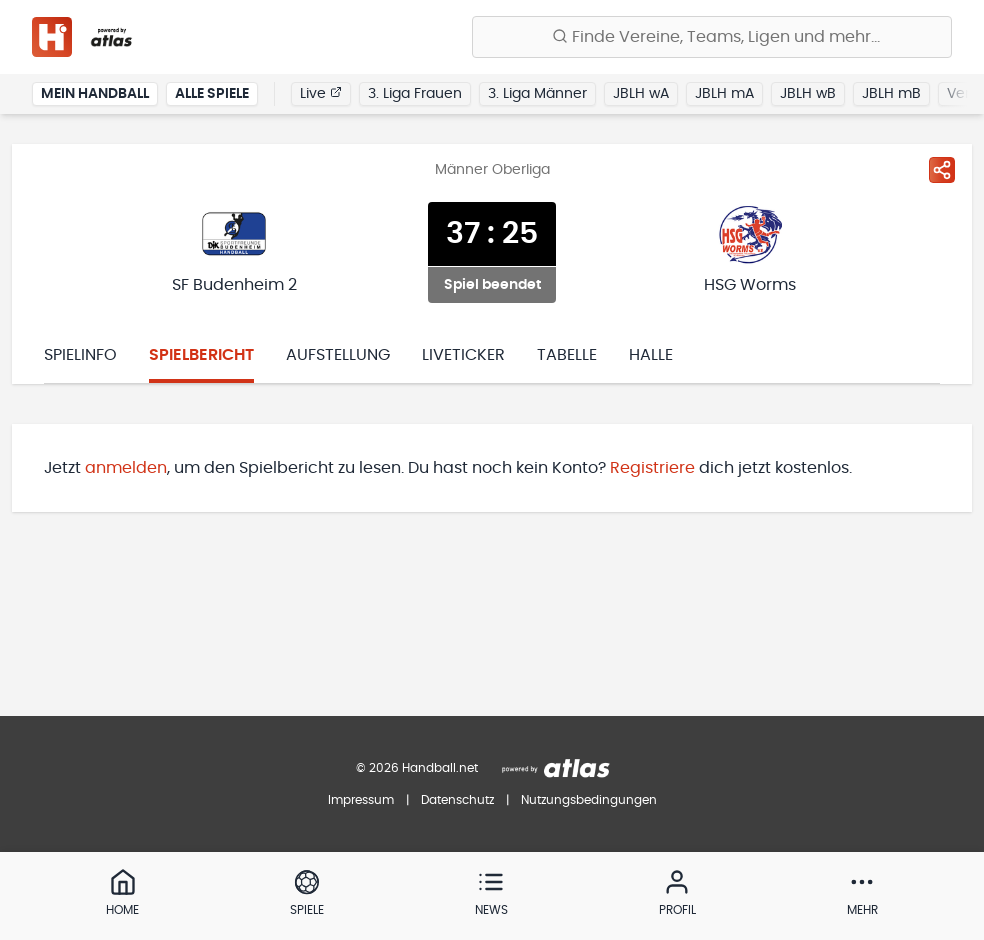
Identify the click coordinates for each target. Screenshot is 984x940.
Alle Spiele (212, 94)
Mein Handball (95, 94)
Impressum (361, 800)
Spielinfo (80, 355)
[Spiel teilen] (942, 170)
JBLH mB (891, 94)
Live (321, 93)
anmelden (126, 468)
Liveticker (463, 355)
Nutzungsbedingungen (589, 800)
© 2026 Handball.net (417, 768)
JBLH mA (724, 94)
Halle (651, 355)
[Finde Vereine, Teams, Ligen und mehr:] (712, 37)
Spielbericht (201, 355)
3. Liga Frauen (415, 94)
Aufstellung (338, 355)
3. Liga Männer (537, 94)
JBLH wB (808, 94)
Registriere (652, 468)
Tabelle (567, 355)
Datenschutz (457, 800)
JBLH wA (641, 94)
